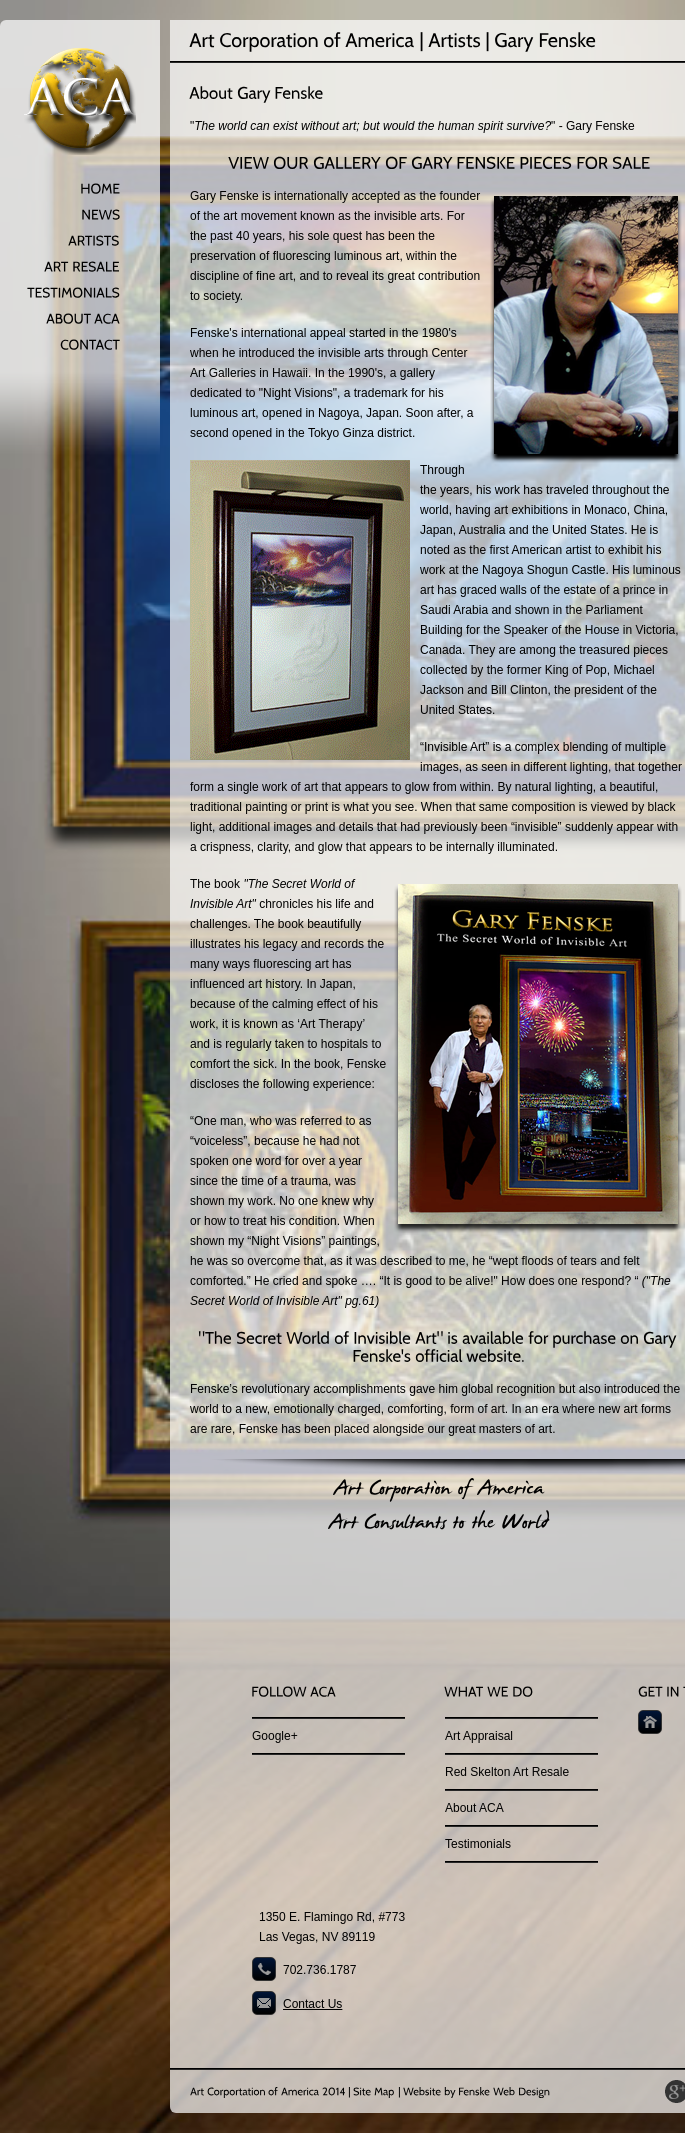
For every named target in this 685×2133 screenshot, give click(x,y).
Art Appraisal (479, 1736)
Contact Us (312, 2004)
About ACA (474, 1808)
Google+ (275, 1736)
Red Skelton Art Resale (507, 1772)
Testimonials (478, 1844)
